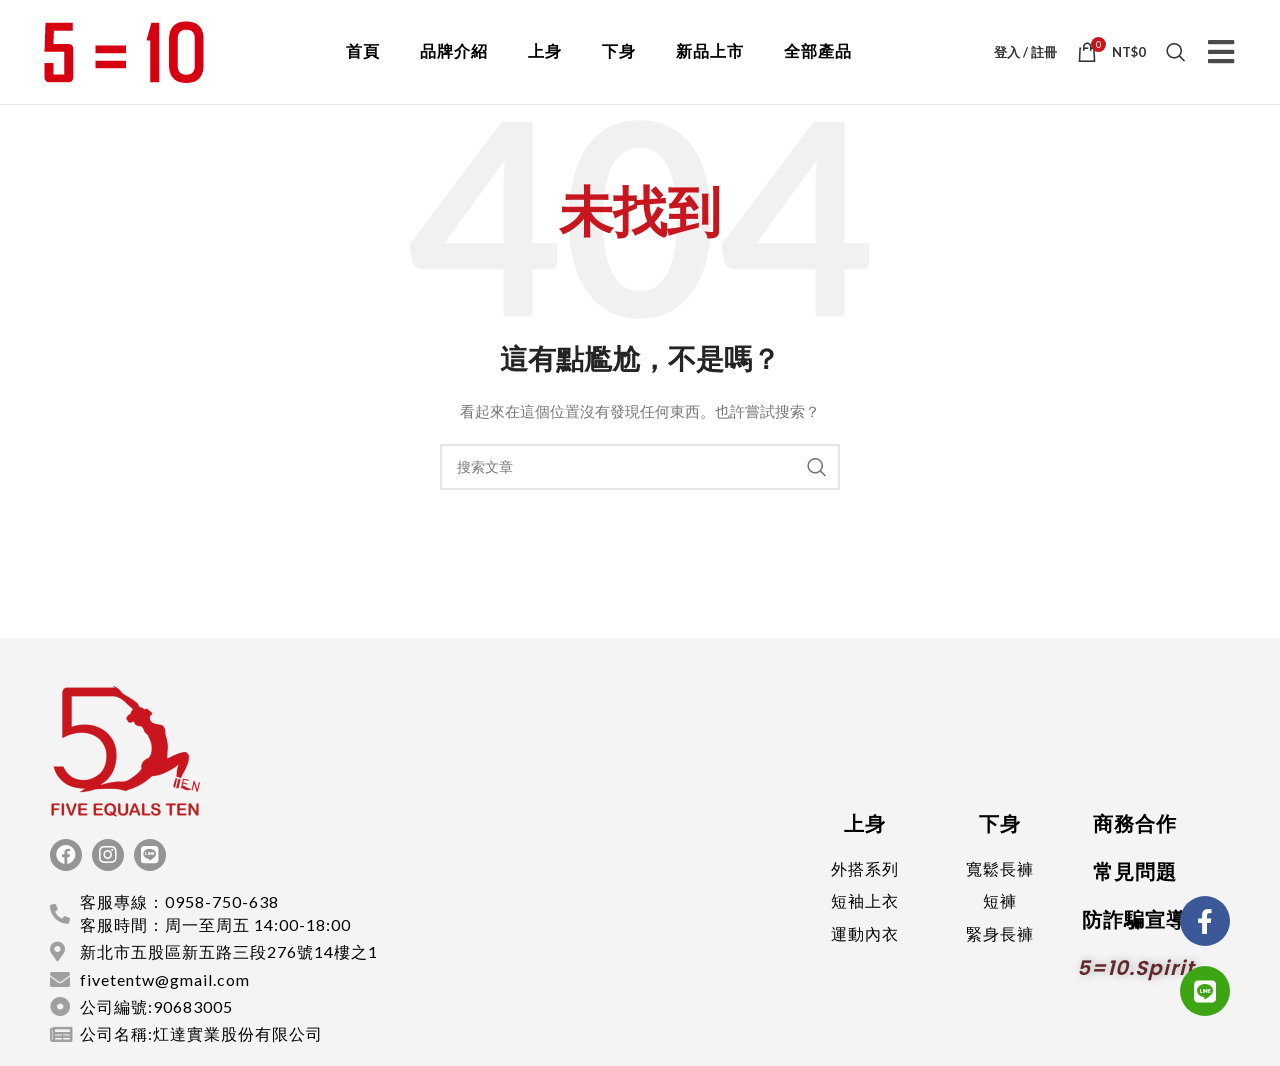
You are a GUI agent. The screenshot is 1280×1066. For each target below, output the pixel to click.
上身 (545, 51)
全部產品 (818, 51)
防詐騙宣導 (1134, 920)
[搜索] (1176, 52)
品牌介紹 (454, 51)
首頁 (363, 51)
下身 (619, 51)
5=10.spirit (1136, 968)
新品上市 (710, 51)
